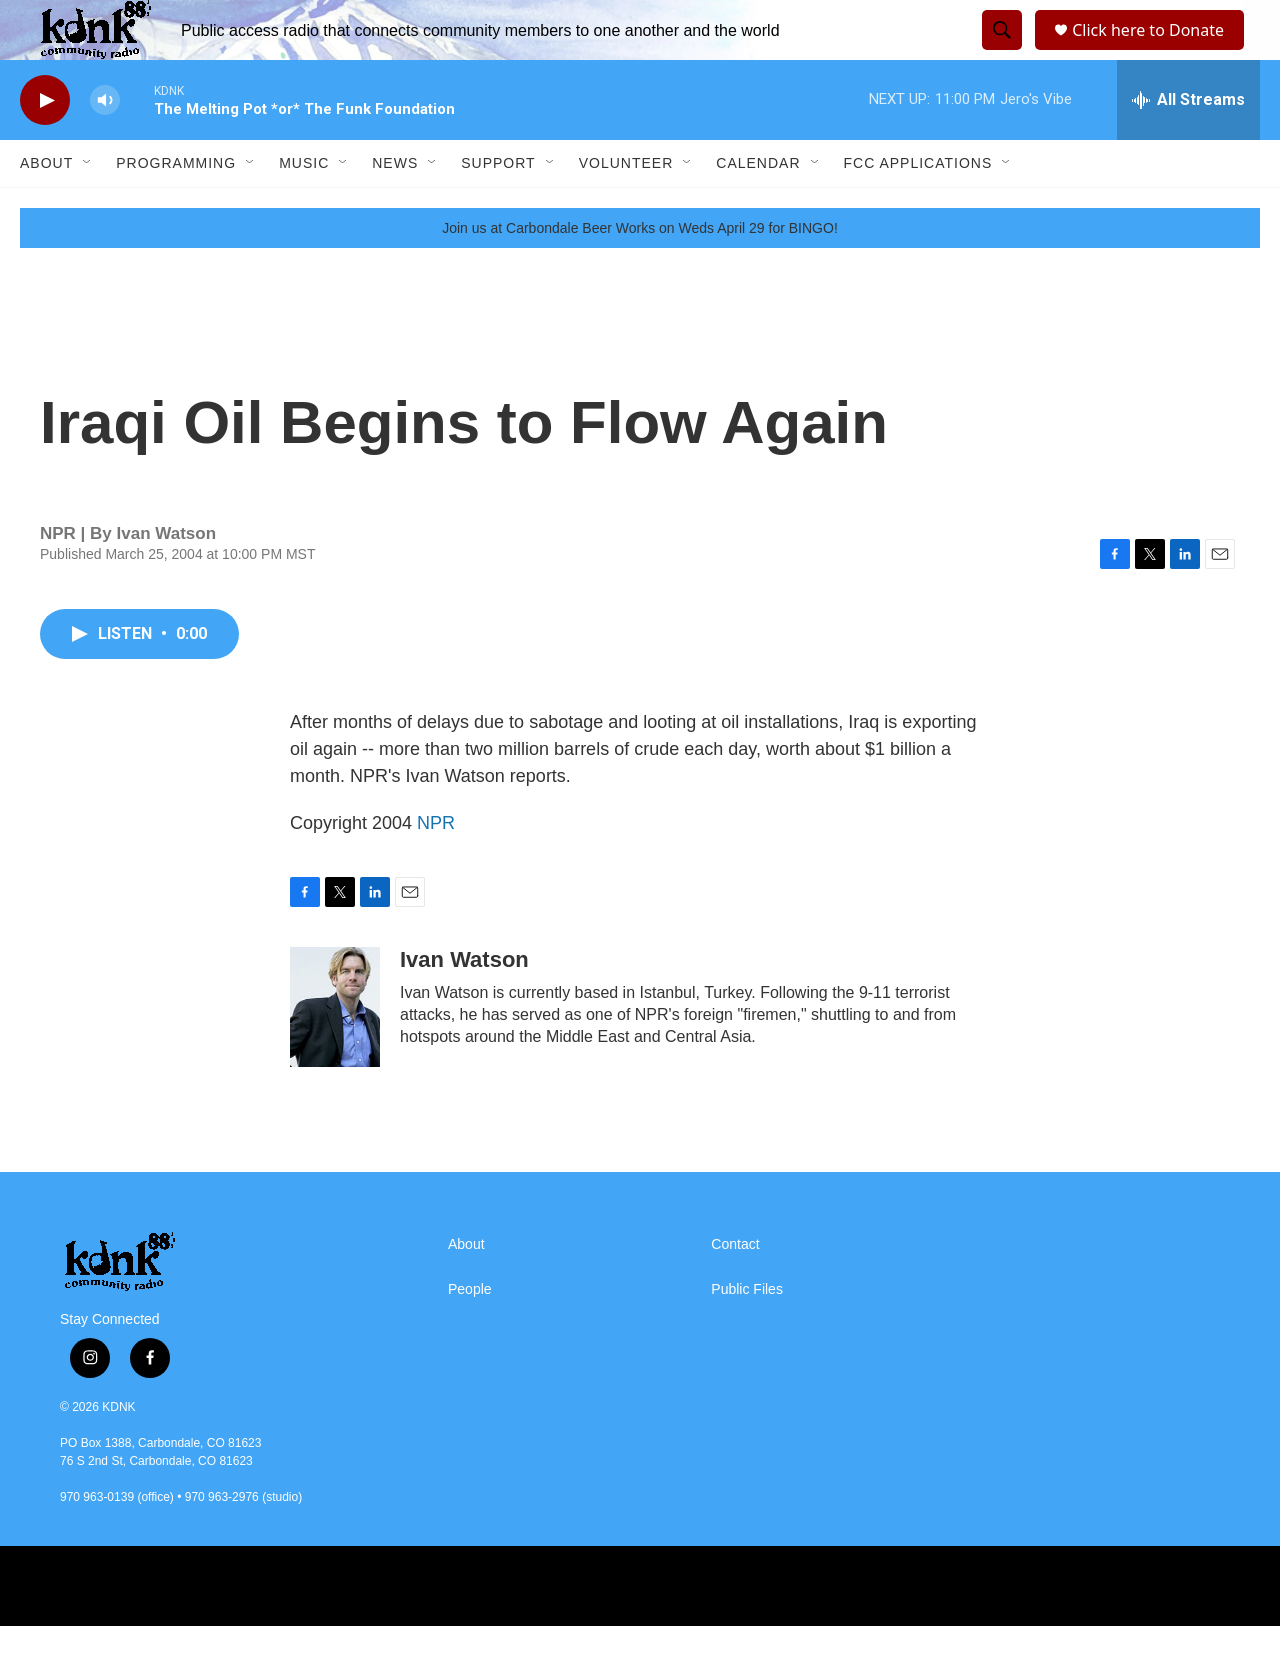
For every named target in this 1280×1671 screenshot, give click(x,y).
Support (498, 208)
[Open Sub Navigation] (88, 208)
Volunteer (626, 208)
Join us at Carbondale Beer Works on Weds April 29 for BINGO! (640, 273)
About (46, 208)
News (395, 208)
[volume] (105, 145)
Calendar (758, 208)
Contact (735, 1289)
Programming (176, 208)
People (470, 1334)
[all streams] (1188, 145)
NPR (436, 868)
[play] (45, 145)
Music (304, 208)
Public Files (747, 1334)
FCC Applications (918, 208)
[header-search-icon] (999, 53)
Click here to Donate (1154, 52)
